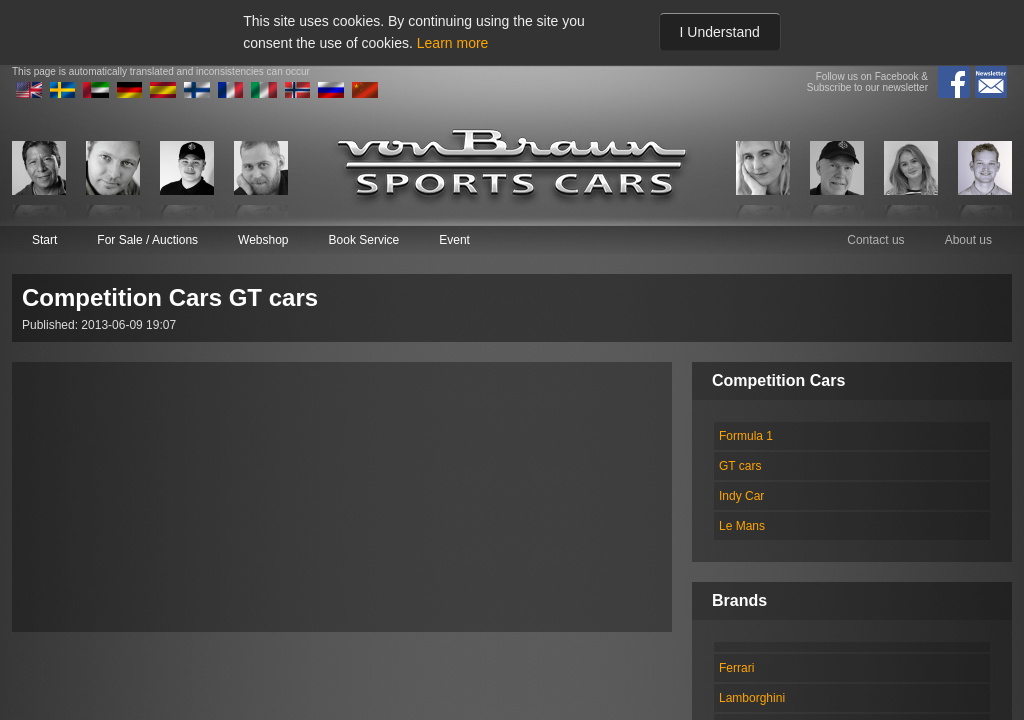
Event (454, 240)
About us (968, 240)
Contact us (875, 240)
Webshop (263, 240)
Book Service (364, 240)
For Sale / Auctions (147, 240)
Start (44, 240)
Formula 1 (746, 436)
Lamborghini (752, 698)
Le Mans (742, 526)
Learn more (453, 43)
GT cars (740, 466)
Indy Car (741, 496)
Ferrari (736, 668)
